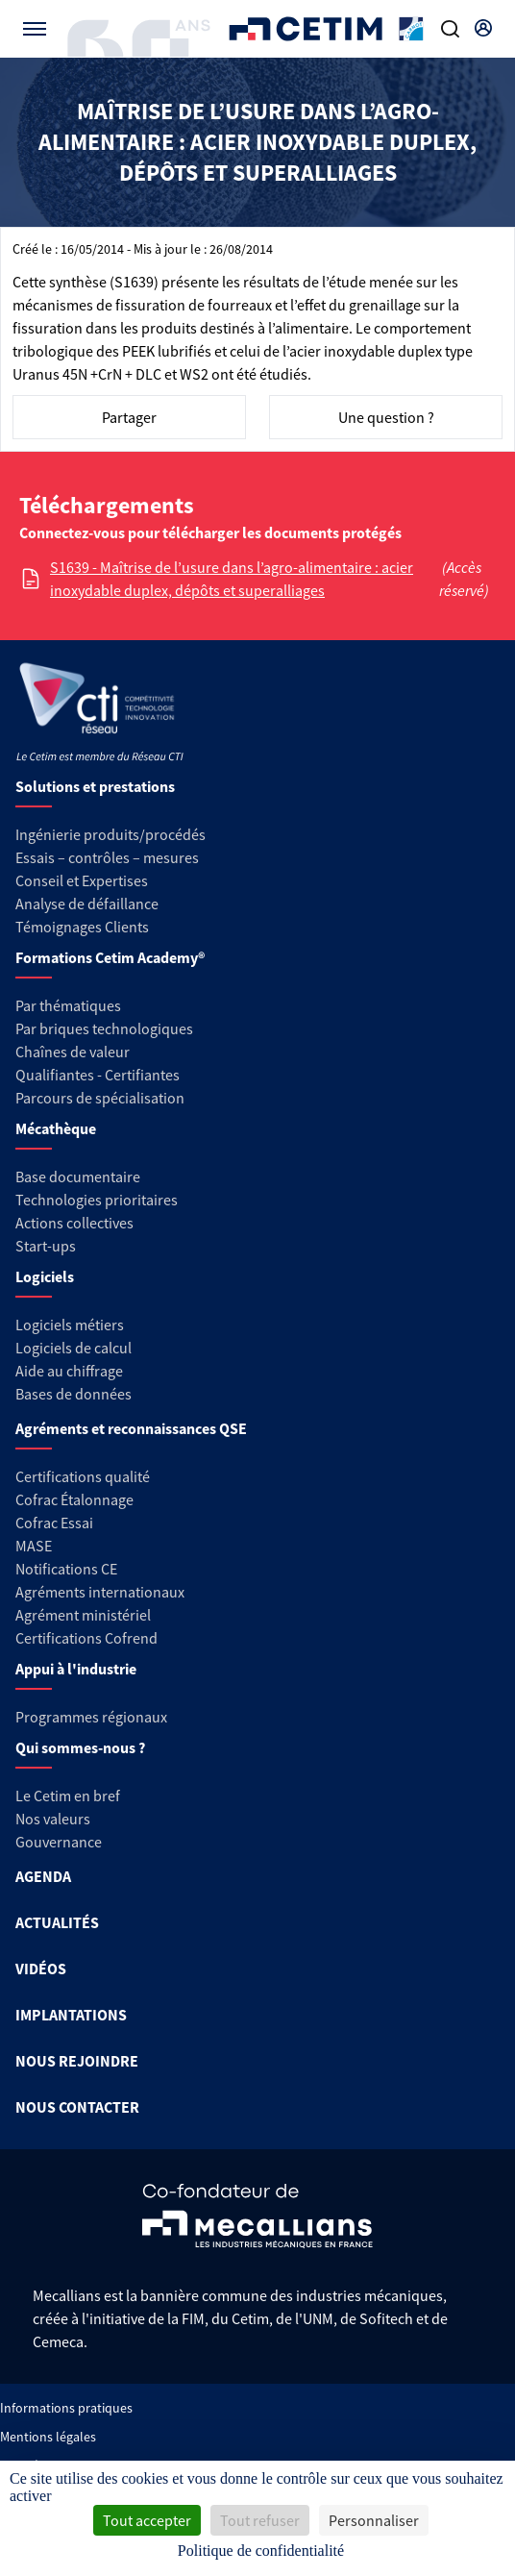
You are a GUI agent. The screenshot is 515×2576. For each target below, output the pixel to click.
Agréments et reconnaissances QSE (131, 1428)
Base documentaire (77, 1176)
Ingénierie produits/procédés (110, 834)
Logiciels (44, 1276)
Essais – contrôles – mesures (107, 857)
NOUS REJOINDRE (76, 2060)
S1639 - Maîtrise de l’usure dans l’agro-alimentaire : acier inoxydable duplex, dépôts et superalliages (231, 578)
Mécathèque (55, 1128)
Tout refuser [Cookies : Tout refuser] (260, 2520)
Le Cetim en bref (67, 1795)
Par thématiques (68, 1005)
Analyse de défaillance (87, 903)
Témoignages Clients (82, 926)
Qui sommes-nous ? (80, 1747)
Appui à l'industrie (75, 1668)
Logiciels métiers (69, 1324)
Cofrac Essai (54, 1522)
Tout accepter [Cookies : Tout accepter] (147, 2520)
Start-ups (45, 1245)
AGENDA (43, 1876)
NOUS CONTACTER (77, 2107)
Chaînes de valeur (72, 1051)
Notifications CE (66, 1568)
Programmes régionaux (91, 1716)
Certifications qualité (82, 1476)
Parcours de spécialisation (99, 1097)
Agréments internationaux (99, 1591)
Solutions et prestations (95, 786)
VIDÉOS (40, 1968)
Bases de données (73, 1393)
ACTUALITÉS (57, 1922)
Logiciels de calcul (73, 1347)
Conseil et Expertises (81, 880)
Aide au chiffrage (69, 1370)
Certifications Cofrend (86, 1637)
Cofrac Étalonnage (74, 1499)
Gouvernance (58, 1841)
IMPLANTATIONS (71, 2014)
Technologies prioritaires (96, 1199)
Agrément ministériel (83, 1614)
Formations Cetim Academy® (110, 957)
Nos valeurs (52, 1818)
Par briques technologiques (104, 1028)
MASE (33, 1545)
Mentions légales (48, 2436)
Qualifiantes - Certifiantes (97, 1074)
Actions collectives (74, 1222)
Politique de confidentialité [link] (261, 2550)
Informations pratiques (66, 2407)
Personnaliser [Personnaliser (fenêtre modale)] (374, 2520)
